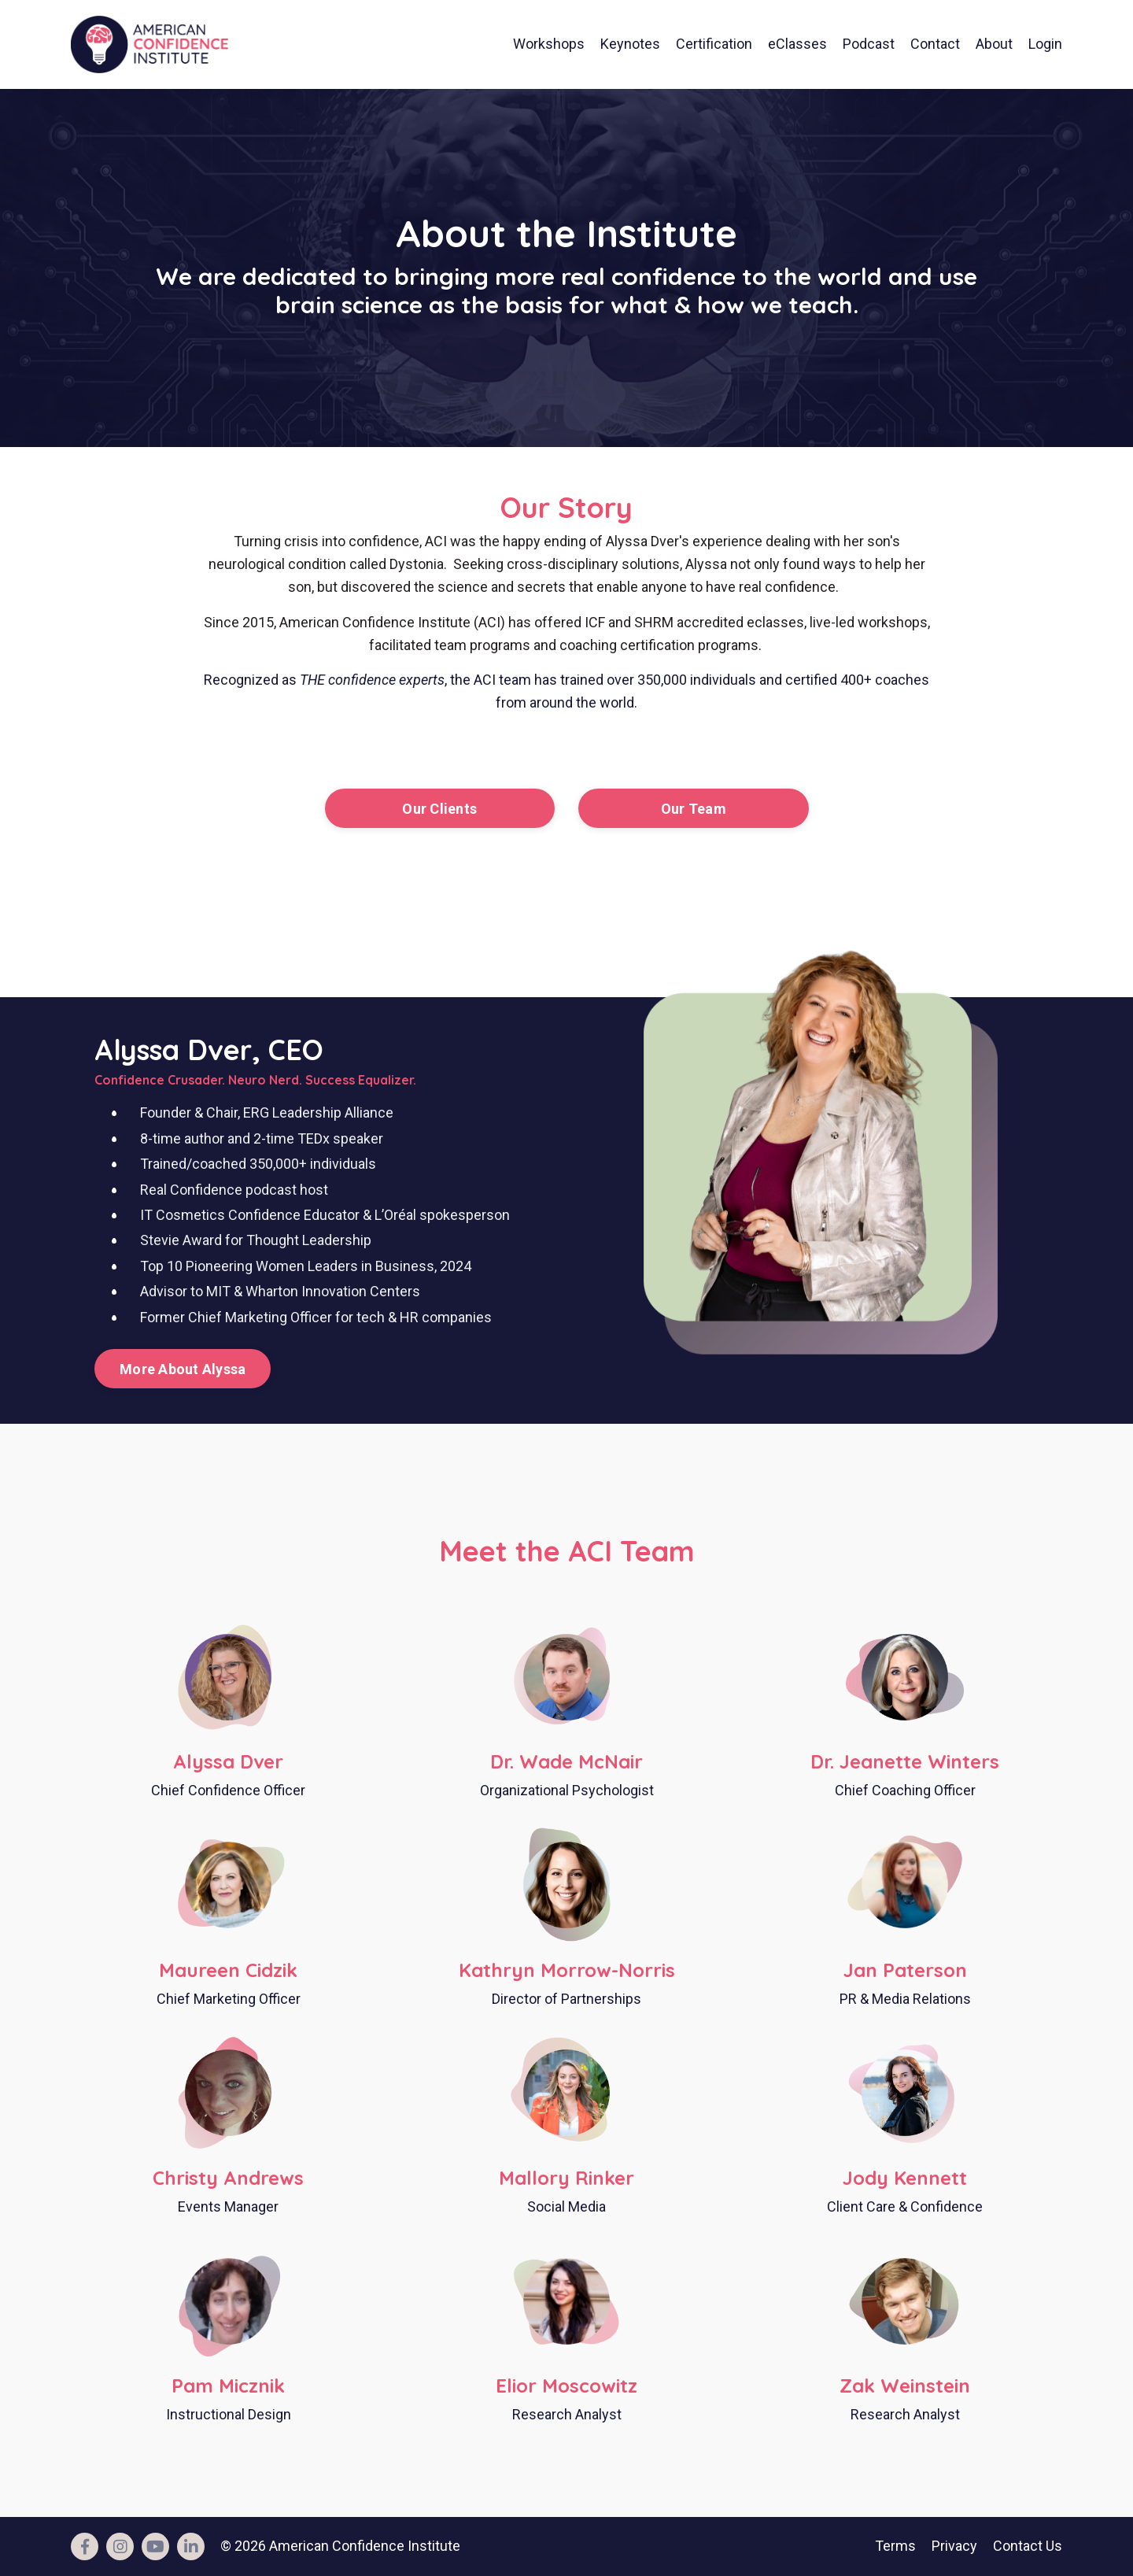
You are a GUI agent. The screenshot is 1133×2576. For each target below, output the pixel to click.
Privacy (954, 2545)
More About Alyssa (182, 1369)
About (994, 43)
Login (1045, 43)
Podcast (869, 43)
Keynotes (630, 43)
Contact (935, 43)
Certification (714, 43)
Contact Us (1027, 2545)
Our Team (693, 808)
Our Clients (439, 808)
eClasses (797, 43)
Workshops (549, 43)
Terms (895, 2545)
